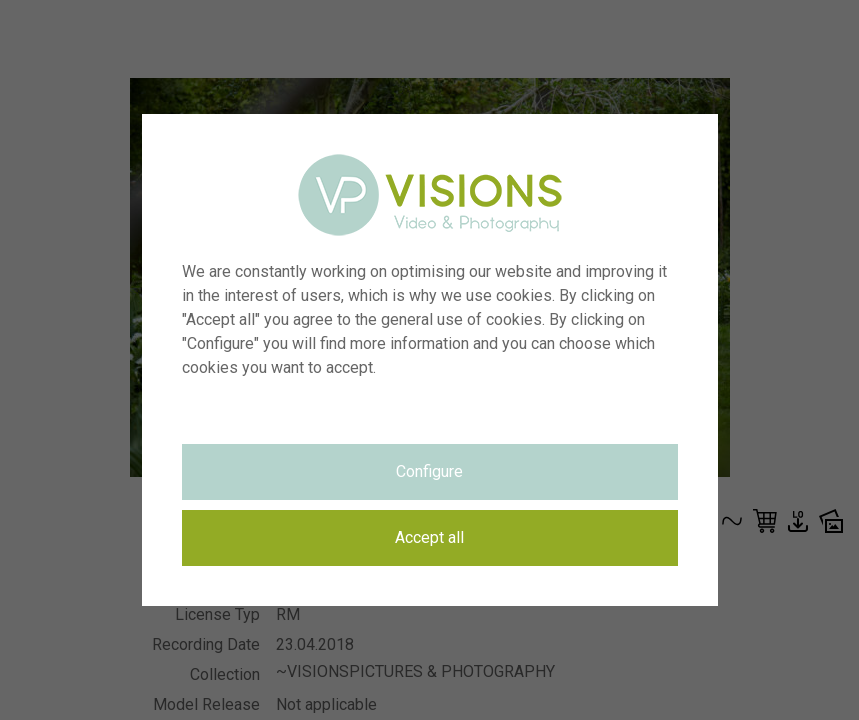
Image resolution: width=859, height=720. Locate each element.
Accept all (429, 537)
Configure (429, 471)
